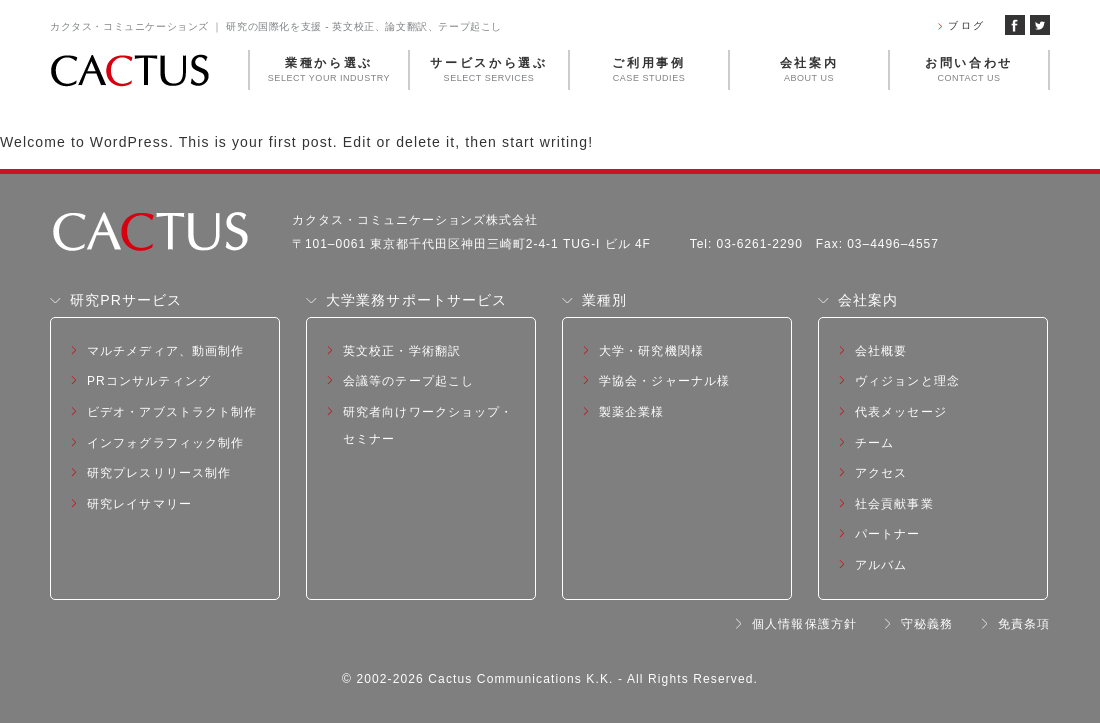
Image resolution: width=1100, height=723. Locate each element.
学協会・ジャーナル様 (664, 381)
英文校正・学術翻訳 (402, 351)
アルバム (881, 565)
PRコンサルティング (149, 381)
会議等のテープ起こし (408, 381)
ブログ (966, 25)
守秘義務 (927, 624)
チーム (874, 443)
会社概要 (881, 351)
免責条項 (1024, 624)
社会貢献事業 (894, 504)
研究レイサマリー (139, 504)
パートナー (888, 534)
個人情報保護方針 (804, 624)
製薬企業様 (632, 412)
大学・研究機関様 (651, 351)
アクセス (881, 473)
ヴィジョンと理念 (907, 381)
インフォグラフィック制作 (165, 443)
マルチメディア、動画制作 (165, 351)
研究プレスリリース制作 (159, 473)
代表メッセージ (901, 412)
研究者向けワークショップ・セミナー (428, 425)
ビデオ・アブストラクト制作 (172, 412)
